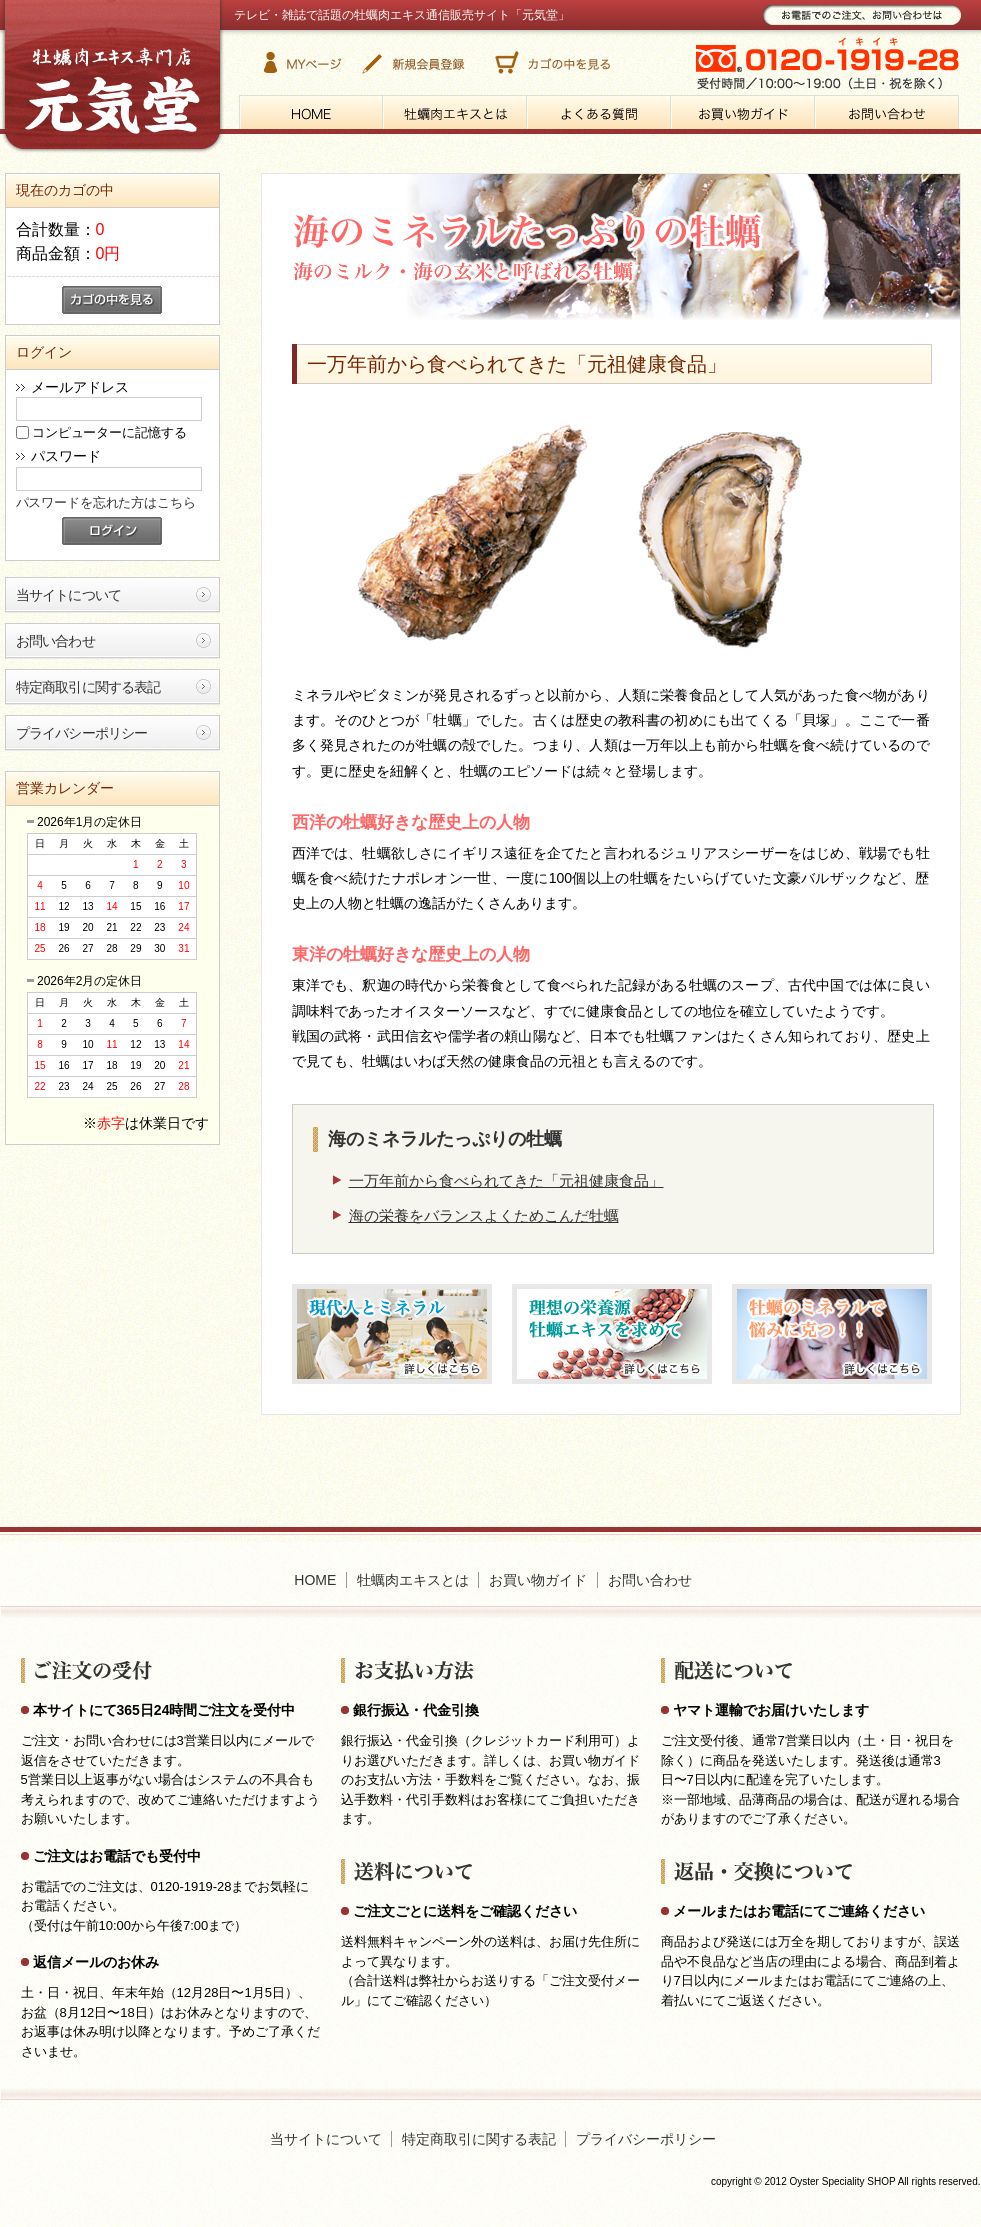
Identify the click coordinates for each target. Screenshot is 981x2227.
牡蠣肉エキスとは (413, 1580)
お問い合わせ (55, 641)
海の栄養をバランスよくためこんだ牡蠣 (484, 1215)
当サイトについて (69, 595)
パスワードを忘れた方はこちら (106, 502)
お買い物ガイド (538, 1580)
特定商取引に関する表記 (88, 687)
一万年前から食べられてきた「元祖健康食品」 (506, 1180)
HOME (315, 1580)
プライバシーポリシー (82, 733)
